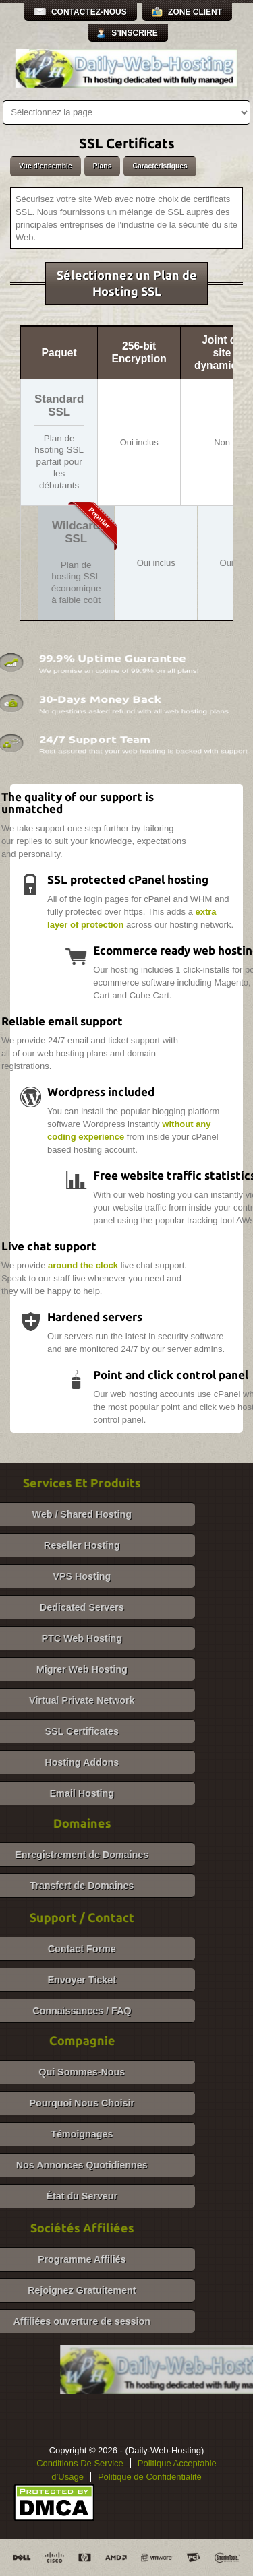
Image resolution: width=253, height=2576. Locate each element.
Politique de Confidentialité (150, 2477)
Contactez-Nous (89, 12)
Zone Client (195, 12)
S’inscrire (134, 33)
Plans (102, 166)
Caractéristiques (159, 166)
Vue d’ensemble (45, 166)
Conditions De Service (79, 2463)
